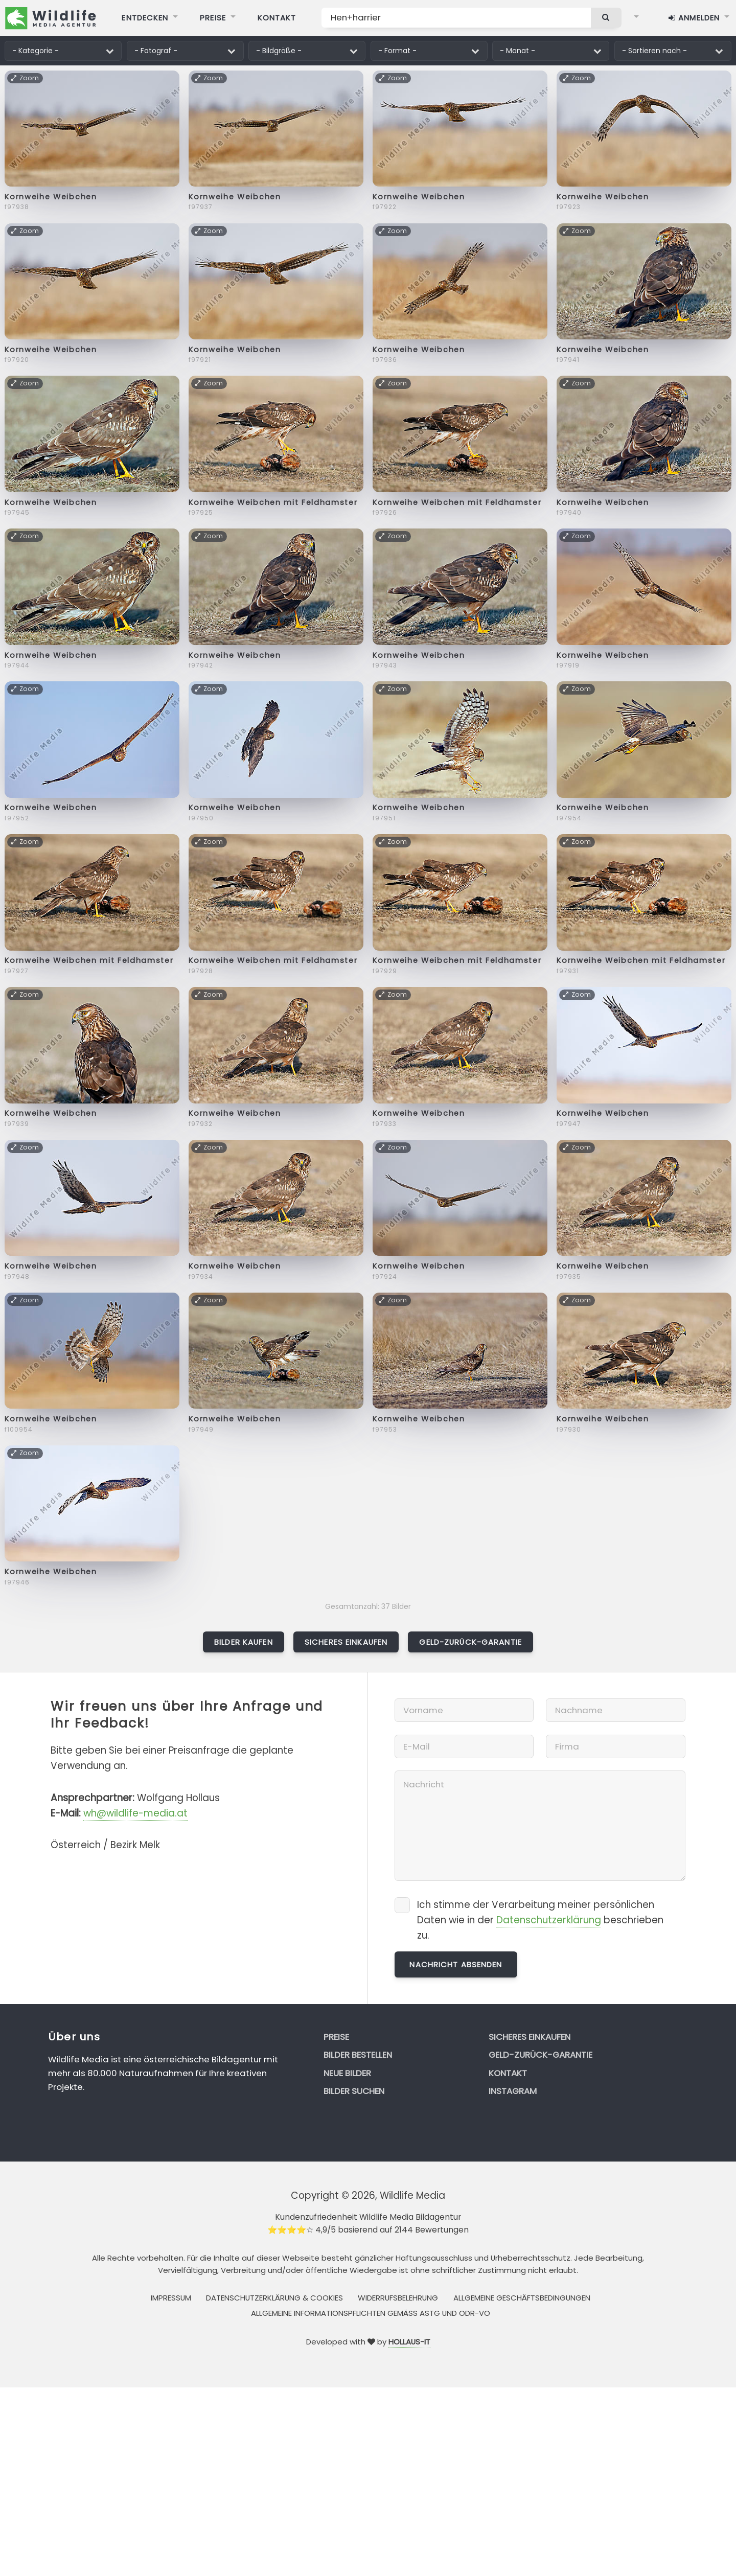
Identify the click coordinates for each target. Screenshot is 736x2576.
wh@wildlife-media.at (135, 1813)
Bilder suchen (354, 2091)
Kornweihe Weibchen (51, 197)
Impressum (171, 2297)
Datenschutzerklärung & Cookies (274, 2297)
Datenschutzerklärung (548, 1920)
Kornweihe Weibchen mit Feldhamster (273, 502)
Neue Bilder (347, 2073)
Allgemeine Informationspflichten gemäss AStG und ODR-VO (370, 2313)
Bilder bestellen (358, 2055)
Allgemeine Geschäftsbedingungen (521, 2297)
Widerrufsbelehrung (398, 2297)
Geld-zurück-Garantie (470, 1642)
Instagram (513, 2091)
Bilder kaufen (243, 1642)
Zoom (25, 78)
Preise (336, 2037)
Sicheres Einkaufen (346, 1642)
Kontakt (508, 2073)
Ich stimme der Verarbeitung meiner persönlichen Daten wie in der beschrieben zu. (540, 1920)
